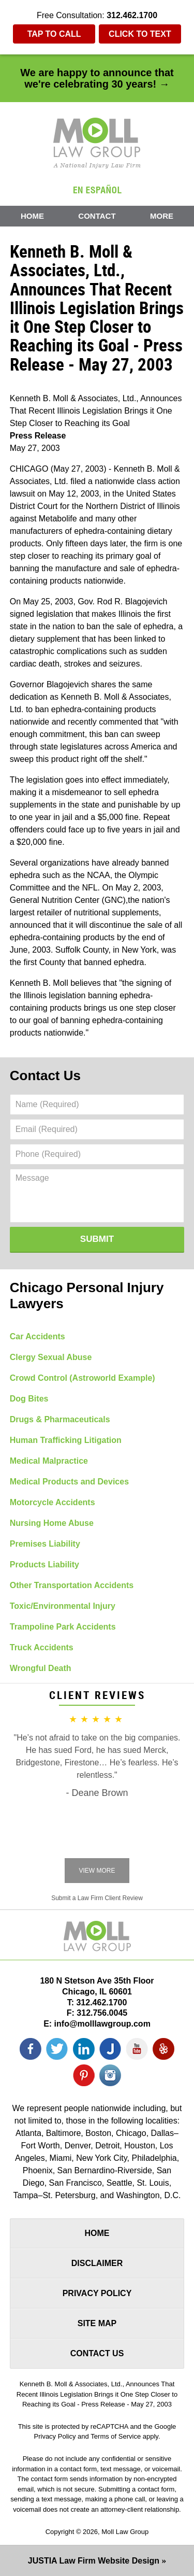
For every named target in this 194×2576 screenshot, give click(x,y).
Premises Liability (45, 1543)
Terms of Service (116, 2436)
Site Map (97, 2323)
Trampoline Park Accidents (63, 1626)
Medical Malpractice (49, 1460)
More (161, 215)
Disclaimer (97, 2263)
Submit (97, 1239)
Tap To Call (54, 34)
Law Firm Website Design (93, 2560)
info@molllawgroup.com (102, 2023)
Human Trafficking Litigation (66, 1440)
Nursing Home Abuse (52, 1523)
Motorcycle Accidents (52, 1502)
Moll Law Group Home (97, 143)
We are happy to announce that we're (96, 78)
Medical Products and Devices (69, 1481)
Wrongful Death (40, 1668)
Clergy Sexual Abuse (51, 1357)
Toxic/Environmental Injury (62, 1606)
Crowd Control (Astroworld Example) (82, 1378)
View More (97, 1870)
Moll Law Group (124, 2532)
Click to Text (140, 34)
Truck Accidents (41, 1647)
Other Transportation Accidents (71, 1585)
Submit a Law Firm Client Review (97, 1898)
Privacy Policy (97, 2293)
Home (32, 215)
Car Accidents (37, 1336)
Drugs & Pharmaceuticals (60, 1419)
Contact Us (45, 1075)
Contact (96, 215)
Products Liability (44, 1564)
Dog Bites (29, 1398)
